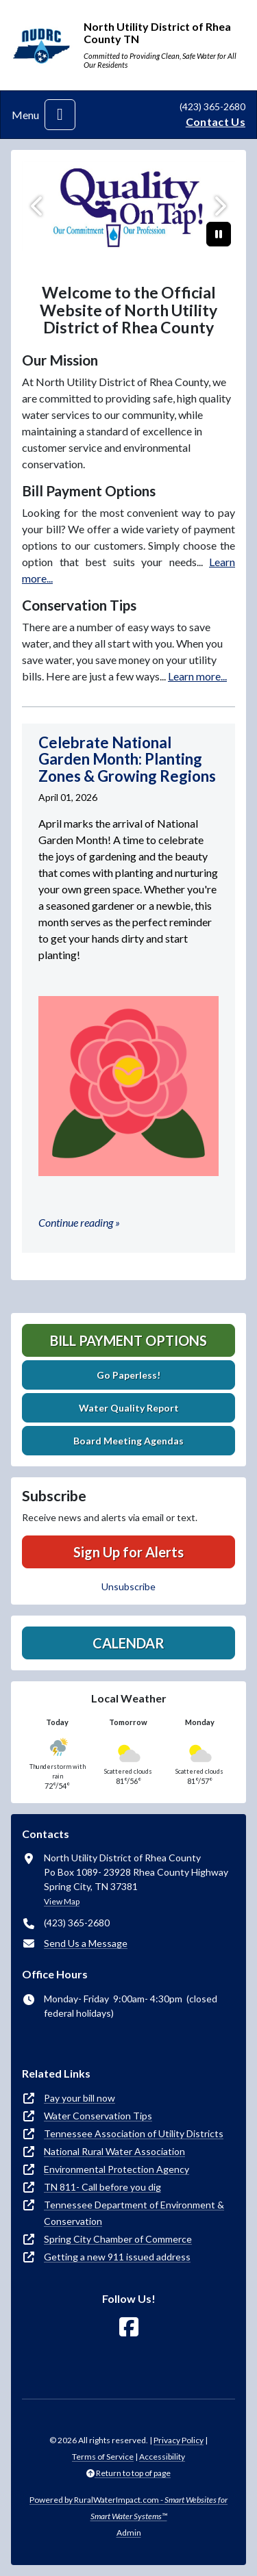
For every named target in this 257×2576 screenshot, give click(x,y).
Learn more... (197, 676)
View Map (61, 1901)
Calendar (128, 1643)
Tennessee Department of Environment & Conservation (134, 2213)
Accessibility (162, 2456)
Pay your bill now (79, 2098)
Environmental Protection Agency (116, 2169)
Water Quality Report (129, 1408)
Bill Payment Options (128, 1340)
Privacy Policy (179, 2440)
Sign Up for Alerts (128, 1552)
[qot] (128, 206)
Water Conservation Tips (98, 2115)
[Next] (219, 206)
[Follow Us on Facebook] (128, 2327)
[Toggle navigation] (60, 114)
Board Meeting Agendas (128, 1440)
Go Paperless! (128, 1375)
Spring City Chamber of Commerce (118, 2239)
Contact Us (215, 121)
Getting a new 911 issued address (117, 2256)
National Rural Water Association (114, 2151)
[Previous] (38, 206)
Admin (129, 2532)
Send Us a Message (85, 1943)
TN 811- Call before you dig (102, 2187)
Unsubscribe (128, 1586)
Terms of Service (103, 2456)
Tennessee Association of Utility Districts (133, 2133)
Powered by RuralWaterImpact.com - (128, 2508)
